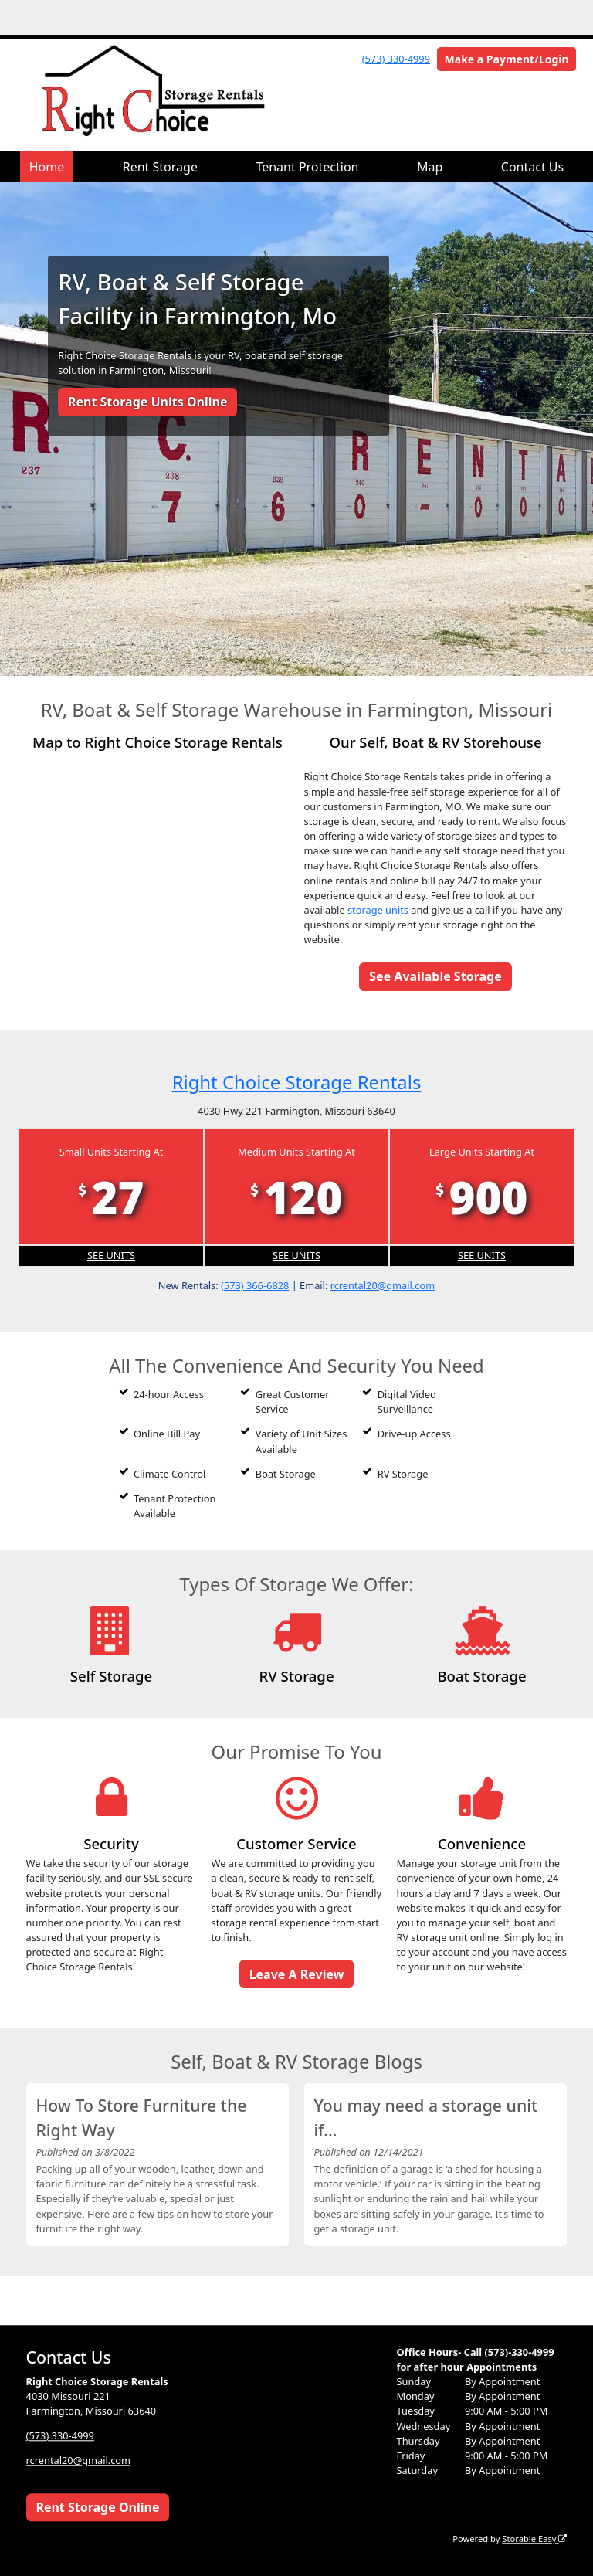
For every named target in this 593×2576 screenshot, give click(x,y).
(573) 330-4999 (396, 59)
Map (429, 166)
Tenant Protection (307, 166)
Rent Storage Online (97, 2507)
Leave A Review (296, 1974)
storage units (377, 910)
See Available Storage (435, 976)
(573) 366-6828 (255, 1285)
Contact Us (532, 166)
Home (47, 166)
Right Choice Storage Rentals (297, 1082)
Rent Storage (160, 166)
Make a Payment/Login (507, 59)
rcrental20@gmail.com (382, 1285)
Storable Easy (534, 2538)
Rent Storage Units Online (148, 401)
